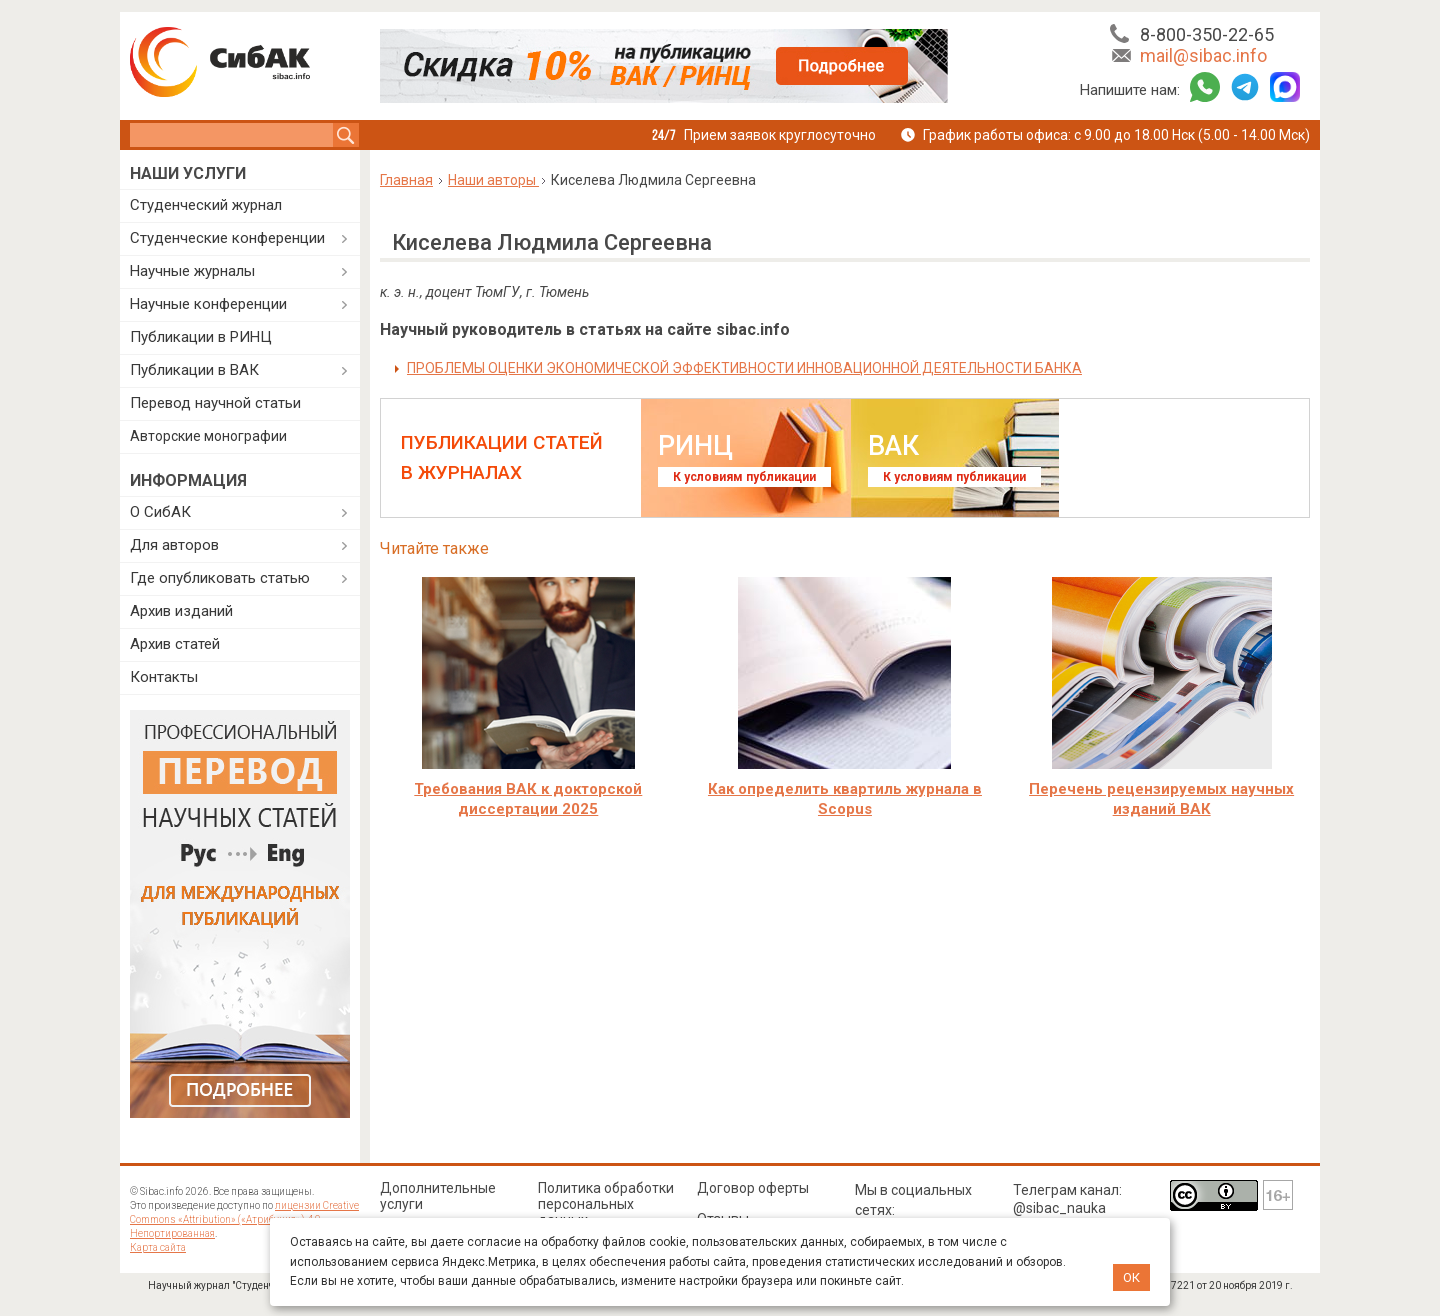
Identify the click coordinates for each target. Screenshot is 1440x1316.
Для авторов (174, 545)
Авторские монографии (208, 436)
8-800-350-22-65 (1207, 34)
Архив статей (175, 644)
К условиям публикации (744, 477)
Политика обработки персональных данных (606, 1204)
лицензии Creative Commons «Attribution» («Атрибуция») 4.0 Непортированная (244, 1219)
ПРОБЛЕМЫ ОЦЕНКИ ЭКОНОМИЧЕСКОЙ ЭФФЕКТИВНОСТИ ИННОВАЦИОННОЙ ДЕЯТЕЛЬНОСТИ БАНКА (744, 368)
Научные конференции (208, 304)
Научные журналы (192, 271)
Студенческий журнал (206, 205)
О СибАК (160, 512)
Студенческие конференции (227, 238)
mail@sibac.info (1203, 55)
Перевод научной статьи (215, 403)
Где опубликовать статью (220, 578)
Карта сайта (158, 1247)
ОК (1131, 1277)
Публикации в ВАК (194, 370)
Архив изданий (181, 611)
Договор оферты (753, 1188)
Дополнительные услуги (438, 1196)
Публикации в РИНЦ (201, 337)
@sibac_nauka (1059, 1208)
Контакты (164, 677)
